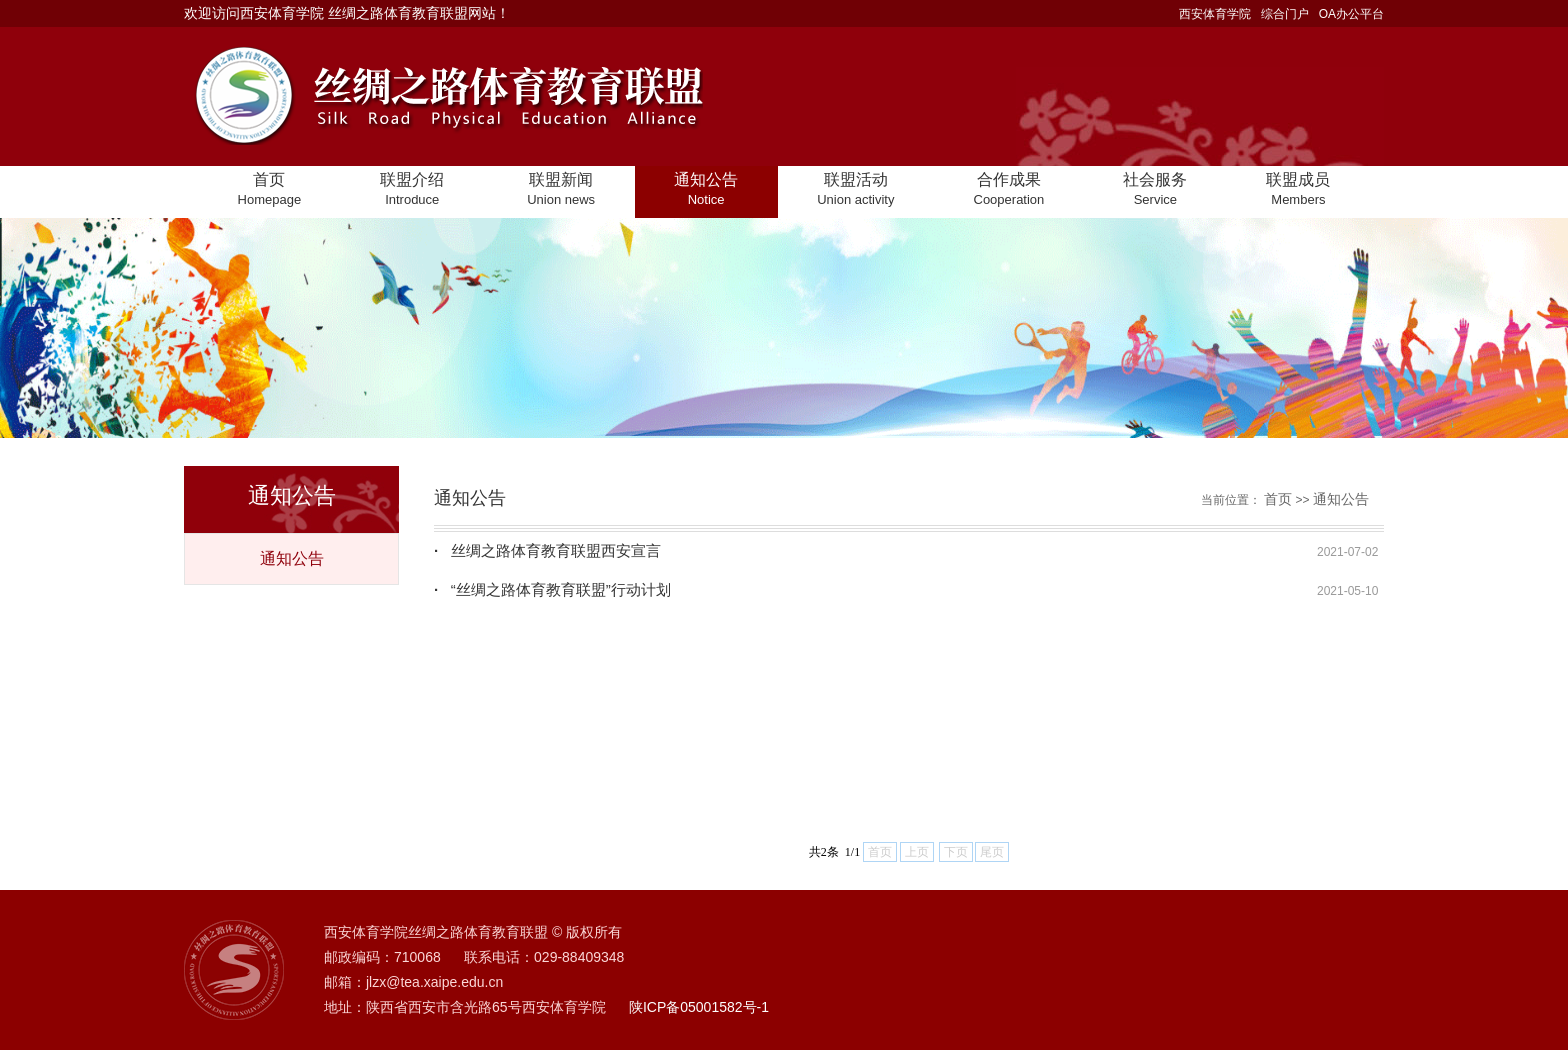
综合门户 (1285, 14)
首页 (1278, 499)
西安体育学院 (1215, 14)
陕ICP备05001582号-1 (699, 1007)
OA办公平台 (1351, 14)
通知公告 (292, 558)
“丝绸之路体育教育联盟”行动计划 (552, 589)
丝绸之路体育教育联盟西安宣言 (547, 550)
